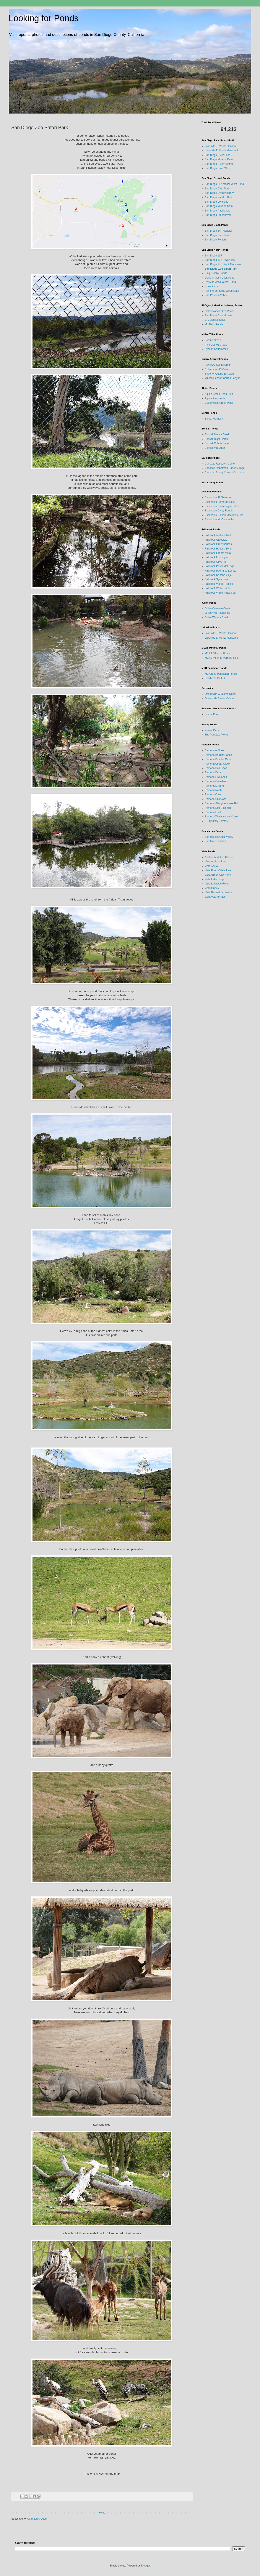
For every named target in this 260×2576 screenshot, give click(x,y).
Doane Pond (212, 714)
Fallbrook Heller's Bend (218, 548)
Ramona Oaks (213, 794)
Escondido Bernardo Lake (220, 501)
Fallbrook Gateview (216, 539)
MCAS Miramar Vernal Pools (221, 657)
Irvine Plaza (211, 286)
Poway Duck (212, 730)
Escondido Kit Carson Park (220, 519)
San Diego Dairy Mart (217, 235)
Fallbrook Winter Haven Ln (220, 592)
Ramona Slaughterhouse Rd (221, 803)
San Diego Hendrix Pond (219, 197)
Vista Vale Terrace (215, 896)
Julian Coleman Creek (217, 608)
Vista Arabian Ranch (216, 861)
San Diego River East (217, 155)
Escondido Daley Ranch (218, 510)
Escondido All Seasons (218, 497)
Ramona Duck (213, 772)
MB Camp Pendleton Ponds (221, 673)
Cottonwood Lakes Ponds (219, 311)
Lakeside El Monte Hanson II (221, 150)
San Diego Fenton (215, 239)
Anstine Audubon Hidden (219, 857)
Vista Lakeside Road (217, 883)
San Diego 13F (213, 255)
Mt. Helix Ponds (214, 324)
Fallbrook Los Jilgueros (218, 557)
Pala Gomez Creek (216, 344)
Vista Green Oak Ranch (218, 874)
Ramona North (213, 790)
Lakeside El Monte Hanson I (221, 146)
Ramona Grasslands (216, 781)
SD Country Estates (216, 821)
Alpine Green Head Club (219, 394)
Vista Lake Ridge (214, 879)
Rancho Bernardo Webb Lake (222, 290)
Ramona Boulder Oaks (218, 759)
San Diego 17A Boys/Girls (220, 259)
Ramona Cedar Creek (217, 763)
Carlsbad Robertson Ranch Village (225, 467)
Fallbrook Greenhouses (218, 544)
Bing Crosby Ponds (216, 273)
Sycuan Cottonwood (216, 349)
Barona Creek (213, 340)
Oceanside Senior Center (219, 698)
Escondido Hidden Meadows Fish (224, 515)
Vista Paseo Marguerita (218, 892)
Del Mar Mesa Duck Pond (219, 277)
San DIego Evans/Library (219, 192)
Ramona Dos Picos (216, 768)
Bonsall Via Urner (215, 447)
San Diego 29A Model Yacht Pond (224, 184)
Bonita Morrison (214, 418)
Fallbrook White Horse (218, 588)
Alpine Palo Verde (215, 398)
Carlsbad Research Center (220, 463)
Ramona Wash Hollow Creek (221, 816)
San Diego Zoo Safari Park (221, 268)
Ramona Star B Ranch (218, 807)
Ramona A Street (214, 750)
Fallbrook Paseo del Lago (219, 566)
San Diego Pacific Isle (217, 210)
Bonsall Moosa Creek (217, 434)
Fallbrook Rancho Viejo (218, 575)
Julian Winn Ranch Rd (218, 612)
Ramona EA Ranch (216, 777)
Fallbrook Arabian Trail (218, 535)
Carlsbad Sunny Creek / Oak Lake (224, 472)
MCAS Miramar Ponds (218, 653)
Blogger (145, 2565)
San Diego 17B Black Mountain (223, 264)
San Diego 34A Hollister (218, 230)
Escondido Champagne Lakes (222, 506)
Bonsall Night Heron (216, 439)
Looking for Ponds (43, 18)
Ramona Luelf (213, 812)
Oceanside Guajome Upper (220, 693)
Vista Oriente (212, 888)
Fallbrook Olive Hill (215, 561)
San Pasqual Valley (216, 295)
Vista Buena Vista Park (218, 870)
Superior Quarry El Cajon (219, 373)
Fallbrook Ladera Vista (218, 552)
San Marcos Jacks (215, 841)
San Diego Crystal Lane (218, 315)
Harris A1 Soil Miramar (218, 364)
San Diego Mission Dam (219, 159)
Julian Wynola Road (216, 617)
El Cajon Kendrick (215, 319)
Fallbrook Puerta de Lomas (220, 570)
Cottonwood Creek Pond (219, 402)
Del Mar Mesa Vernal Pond (220, 282)
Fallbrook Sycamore (216, 579)
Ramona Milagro (214, 785)
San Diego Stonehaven (218, 214)
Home (101, 2512)
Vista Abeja (211, 866)
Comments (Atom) (37, 2518)
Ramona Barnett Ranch (218, 754)
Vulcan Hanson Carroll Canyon (222, 378)
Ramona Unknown (215, 799)
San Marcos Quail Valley (219, 836)
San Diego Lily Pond (216, 201)
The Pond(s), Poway (216, 734)
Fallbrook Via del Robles (219, 583)
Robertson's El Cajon (217, 369)
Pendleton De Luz (215, 678)
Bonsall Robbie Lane (217, 443)
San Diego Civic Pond (217, 188)
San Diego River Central (219, 163)
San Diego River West (217, 168)
